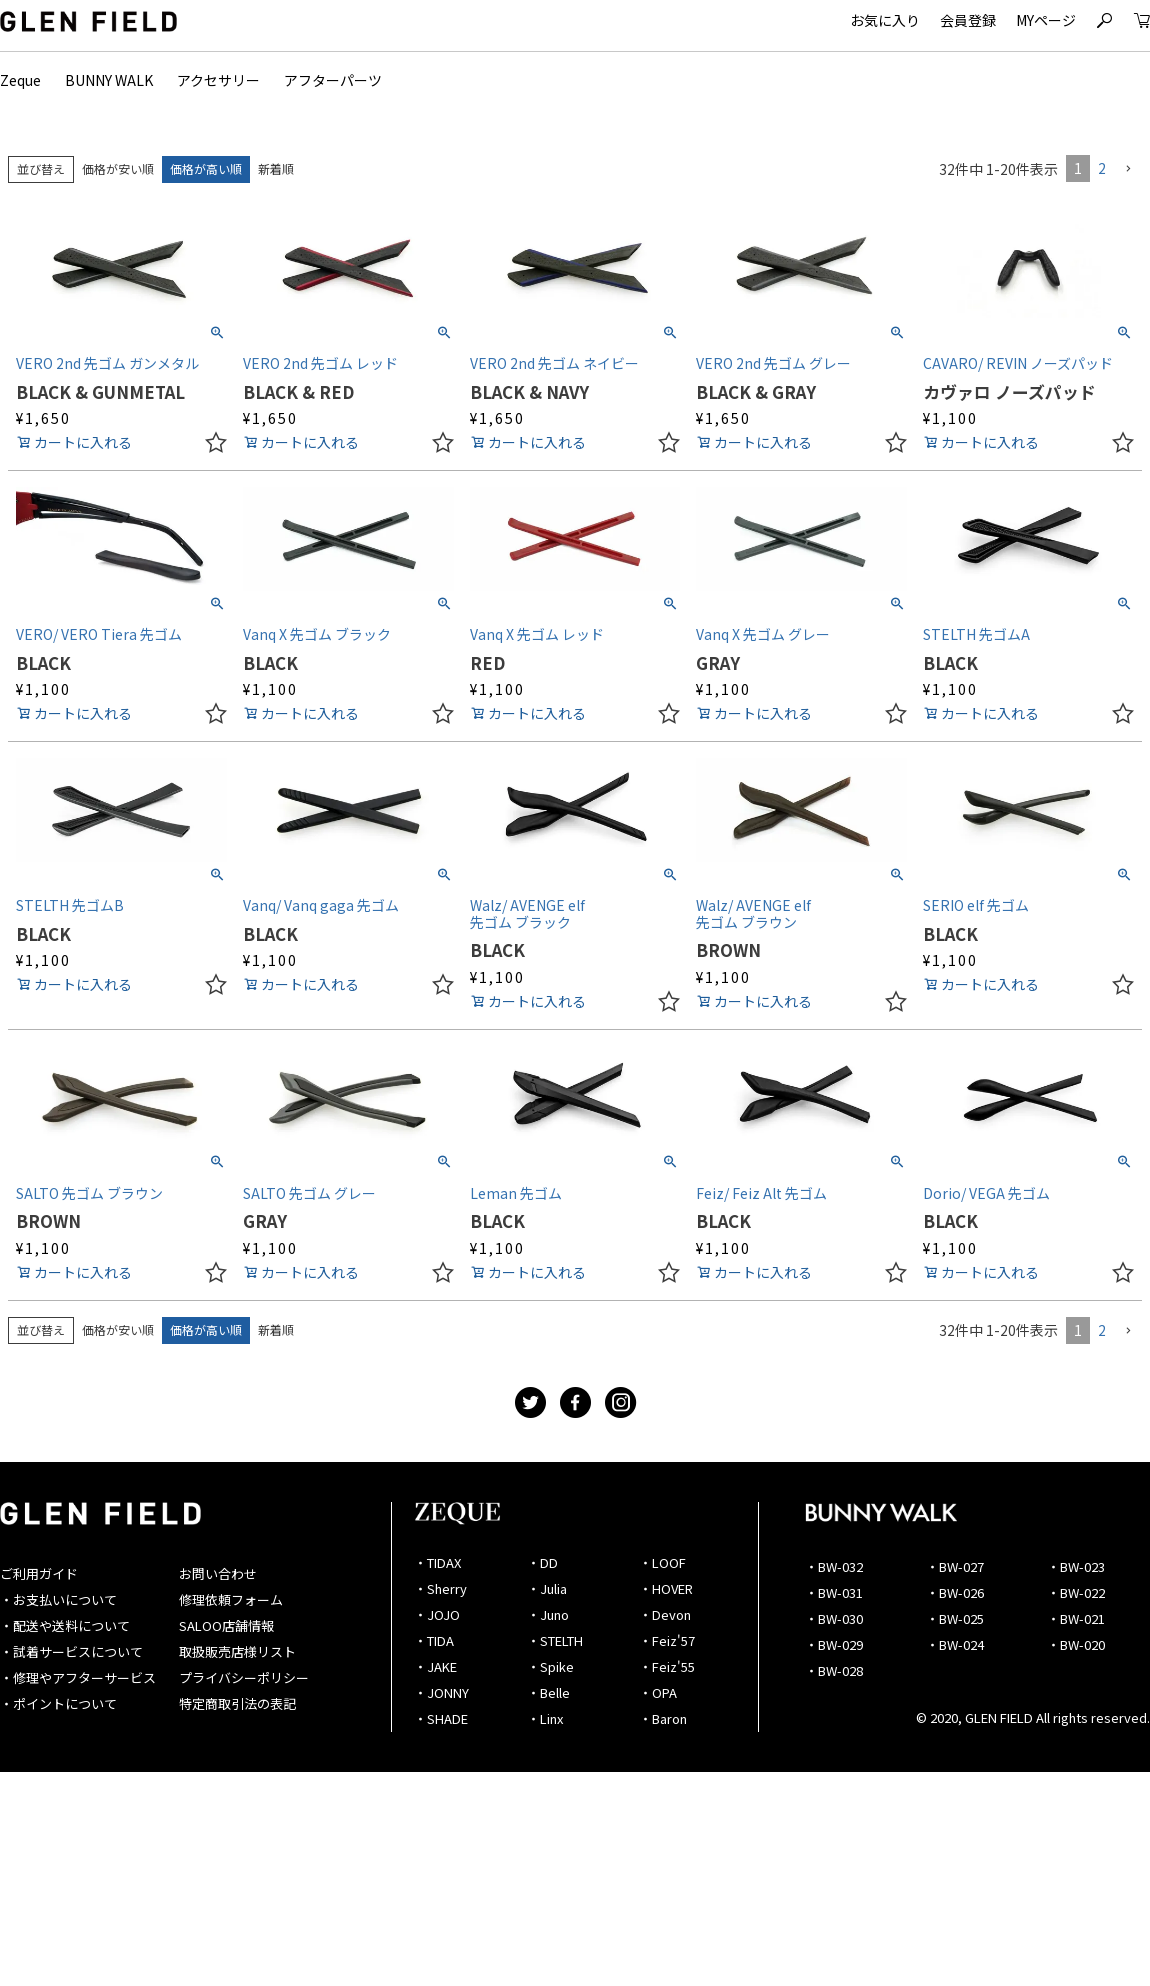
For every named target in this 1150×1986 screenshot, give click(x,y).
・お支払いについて (58, 1599)
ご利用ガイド (39, 1573)
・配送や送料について (65, 1625)
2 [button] (1102, 168)
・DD (542, 1562)
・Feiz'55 (667, 1666)
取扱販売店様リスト (237, 1651)
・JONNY (441, 1692)
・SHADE (441, 1718)
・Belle (548, 1692)
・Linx (545, 1718)
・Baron (663, 1718)
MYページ (1046, 20)
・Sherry (440, 1588)
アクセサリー (218, 80)
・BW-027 (955, 1566)
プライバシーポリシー (244, 1677)
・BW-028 (834, 1670)
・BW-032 (834, 1566)
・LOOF (662, 1562)
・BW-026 (955, 1592)
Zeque (20, 80)
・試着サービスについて (71, 1651)
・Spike (550, 1666)
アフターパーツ (333, 80)
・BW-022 (1076, 1592)
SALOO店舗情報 (226, 1625)
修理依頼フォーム (231, 1599)
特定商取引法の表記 (237, 1703)
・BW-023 (1076, 1566)
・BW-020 (1076, 1644)
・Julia (547, 1588)
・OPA (658, 1692)
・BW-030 (834, 1618)
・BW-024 (955, 1644)
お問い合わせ (218, 1573)
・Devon (665, 1614)
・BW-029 (834, 1644)
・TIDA (434, 1640)
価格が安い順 (118, 168)
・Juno (548, 1614)
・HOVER (666, 1588)
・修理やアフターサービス (78, 1677)
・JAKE (435, 1666)
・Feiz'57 (667, 1640)
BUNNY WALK (109, 80)
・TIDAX (437, 1562)
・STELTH (555, 1640)
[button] (1128, 169)
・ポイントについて (58, 1703)
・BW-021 (1076, 1618)
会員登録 (968, 20)
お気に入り (885, 20)
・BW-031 (834, 1592)
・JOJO (437, 1614)
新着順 (276, 168)
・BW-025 (955, 1618)
